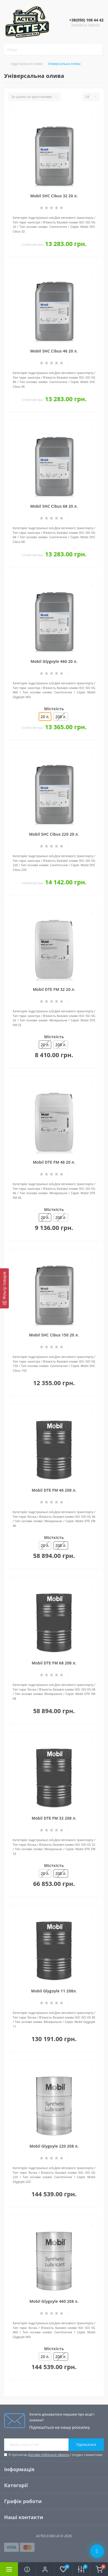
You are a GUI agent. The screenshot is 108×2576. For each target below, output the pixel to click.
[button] (45, 2569)
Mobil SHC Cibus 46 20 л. (54, 351)
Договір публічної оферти (48, 2454)
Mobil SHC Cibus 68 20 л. (54, 506)
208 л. (60, 716)
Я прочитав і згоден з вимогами (55, 2454)
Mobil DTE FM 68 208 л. (54, 1663)
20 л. (45, 1545)
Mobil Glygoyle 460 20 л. (54, 661)
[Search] (97, 49)
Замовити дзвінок (85, 24)
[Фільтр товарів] (4, 1288)
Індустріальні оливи (26, 63)
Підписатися (86, 2444)
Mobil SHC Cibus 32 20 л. (54, 195)
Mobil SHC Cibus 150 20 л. (54, 1335)
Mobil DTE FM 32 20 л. (54, 989)
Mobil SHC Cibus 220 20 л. (54, 834)
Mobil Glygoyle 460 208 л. (54, 2301)
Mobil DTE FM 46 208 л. (54, 1490)
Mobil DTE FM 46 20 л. (54, 1162)
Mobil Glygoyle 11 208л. (54, 1990)
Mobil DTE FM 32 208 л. (54, 1818)
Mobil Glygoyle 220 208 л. (54, 2146)
